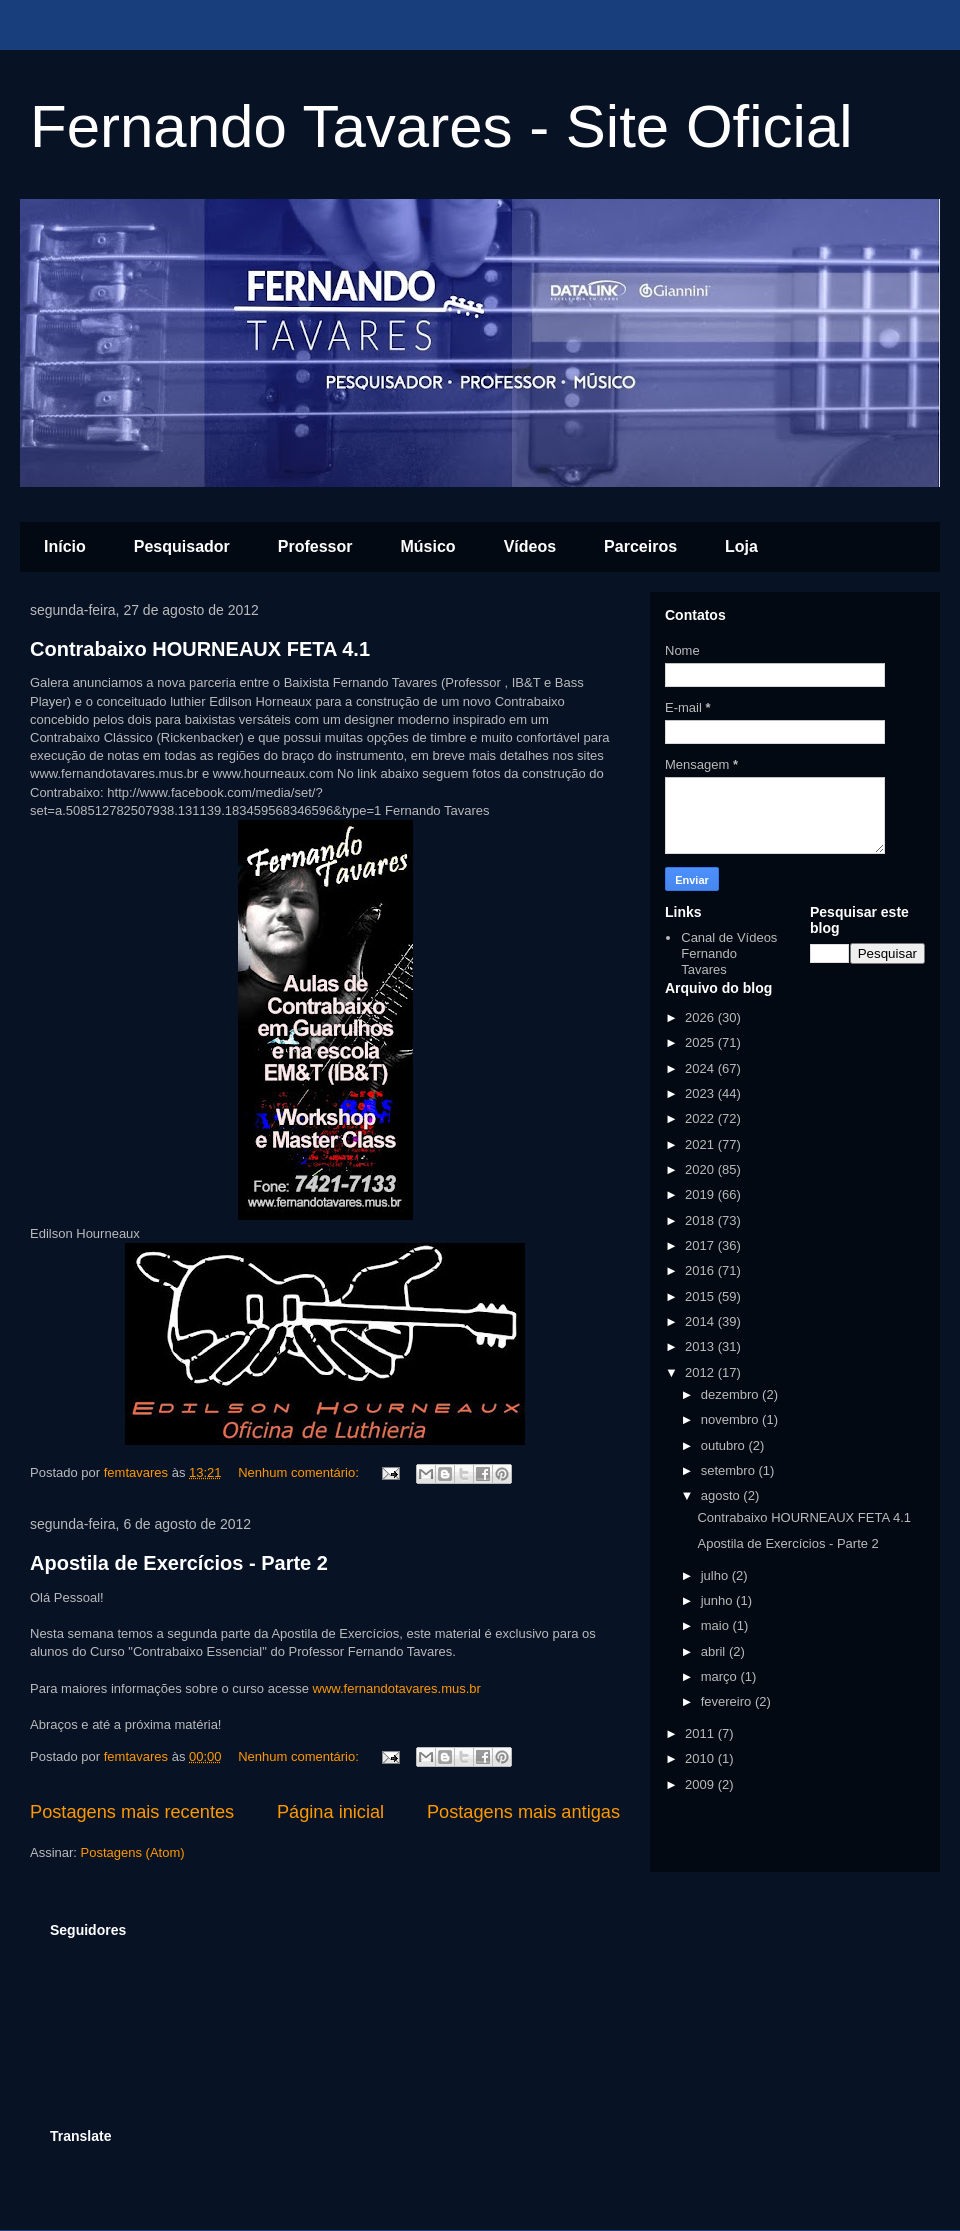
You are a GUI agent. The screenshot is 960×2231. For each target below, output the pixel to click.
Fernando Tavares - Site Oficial (441, 126)
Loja (741, 546)
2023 (701, 1093)
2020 (701, 1169)
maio (717, 1625)
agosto (722, 1495)
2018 (701, 1220)
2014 (701, 1321)
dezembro (731, 1394)
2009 (701, 1784)
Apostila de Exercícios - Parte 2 (179, 1563)
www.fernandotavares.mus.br (397, 1688)
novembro (731, 1419)
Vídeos (530, 546)
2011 (701, 1733)
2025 (701, 1042)
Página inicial (330, 1812)
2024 (701, 1068)
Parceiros (640, 546)
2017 (701, 1245)
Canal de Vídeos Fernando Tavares (729, 953)
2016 (701, 1270)
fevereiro (728, 1701)
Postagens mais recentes (132, 1812)
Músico (428, 546)
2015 (701, 1296)
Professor (315, 546)
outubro (725, 1445)
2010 (701, 1758)
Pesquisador (182, 546)
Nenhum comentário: (300, 1472)
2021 (701, 1144)
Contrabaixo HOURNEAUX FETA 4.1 (200, 649)
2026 (701, 1017)
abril (715, 1651)
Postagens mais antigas (523, 1812)
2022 (701, 1118)
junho (718, 1600)
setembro (730, 1470)
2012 (701, 1372)
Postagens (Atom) (133, 1852)
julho (716, 1575)
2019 (701, 1194)
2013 (701, 1346)
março (721, 1676)
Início (65, 546)
